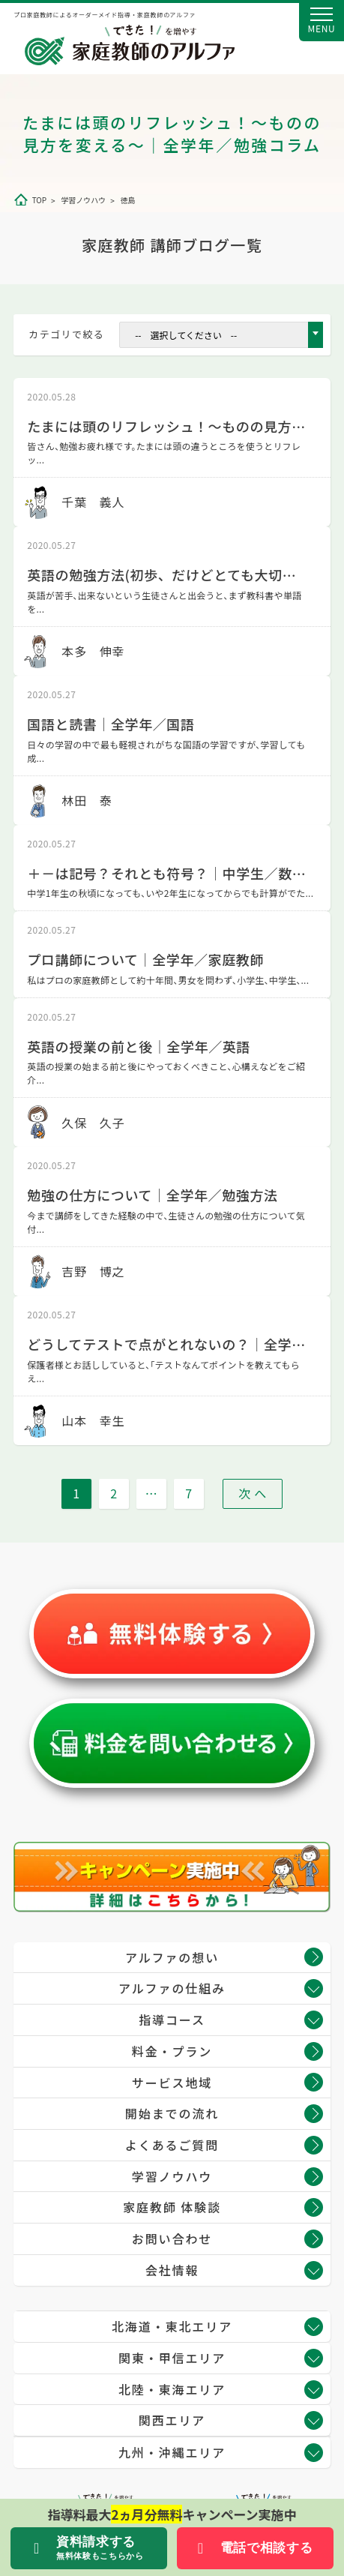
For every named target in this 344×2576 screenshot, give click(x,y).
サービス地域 (172, 2083)
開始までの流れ (172, 2113)
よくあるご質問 (172, 2145)
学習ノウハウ (172, 2176)
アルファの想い (172, 1957)
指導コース (172, 2020)
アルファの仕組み (172, 1988)
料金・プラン (172, 2051)
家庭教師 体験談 (172, 2207)
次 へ (252, 1493)
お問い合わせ (172, 2239)
